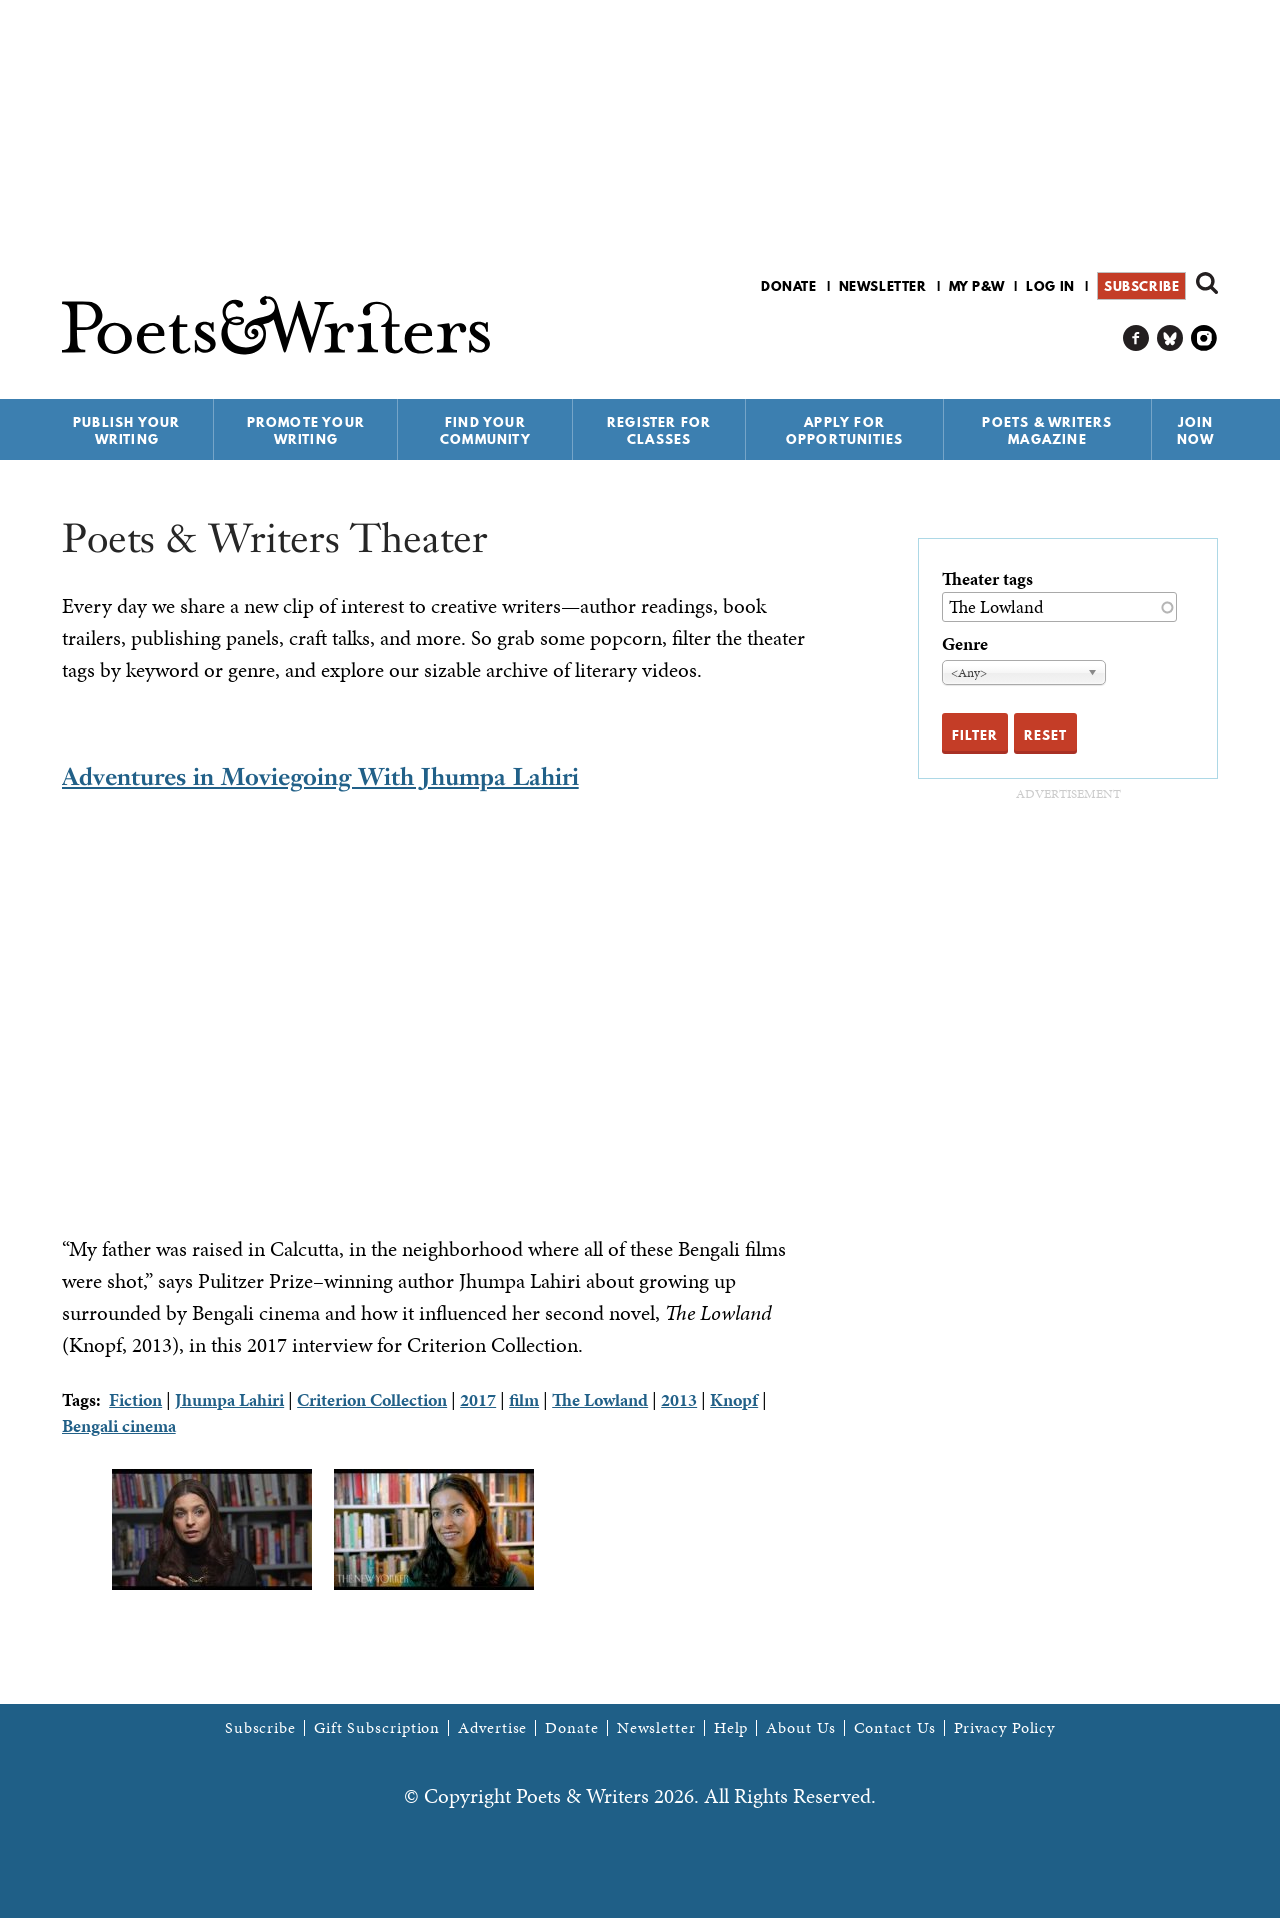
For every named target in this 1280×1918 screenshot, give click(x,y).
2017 (478, 1399)
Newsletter (883, 286)
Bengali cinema (119, 1425)
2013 (679, 1399)
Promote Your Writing (306, 430)
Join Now (1196, 430)
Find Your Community (485, 430)
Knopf (734, 1399)
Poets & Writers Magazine (1047, 430)
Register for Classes (659, 430)
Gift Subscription (377, 1728)
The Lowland (600, 1399)
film (524, 1399)
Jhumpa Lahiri (229, 1399)
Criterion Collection (372, 1399)
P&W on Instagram (1204, 338)
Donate (789, 286)
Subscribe (1141, 286)
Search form (1207, 283)
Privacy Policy (1005, 1728)
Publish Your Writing (126, 430)
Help (731, 1728)
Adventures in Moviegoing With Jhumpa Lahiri (320, 776)
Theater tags (987, 578)
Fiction (135, 1399)
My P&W (977, 286)
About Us (800, 1728)
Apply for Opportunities (845, 430)
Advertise (492, 1728)
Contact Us (895, 1728)
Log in (1050, 286)
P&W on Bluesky (1170, 338)
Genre (965, 643)
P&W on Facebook (1136, 338)
